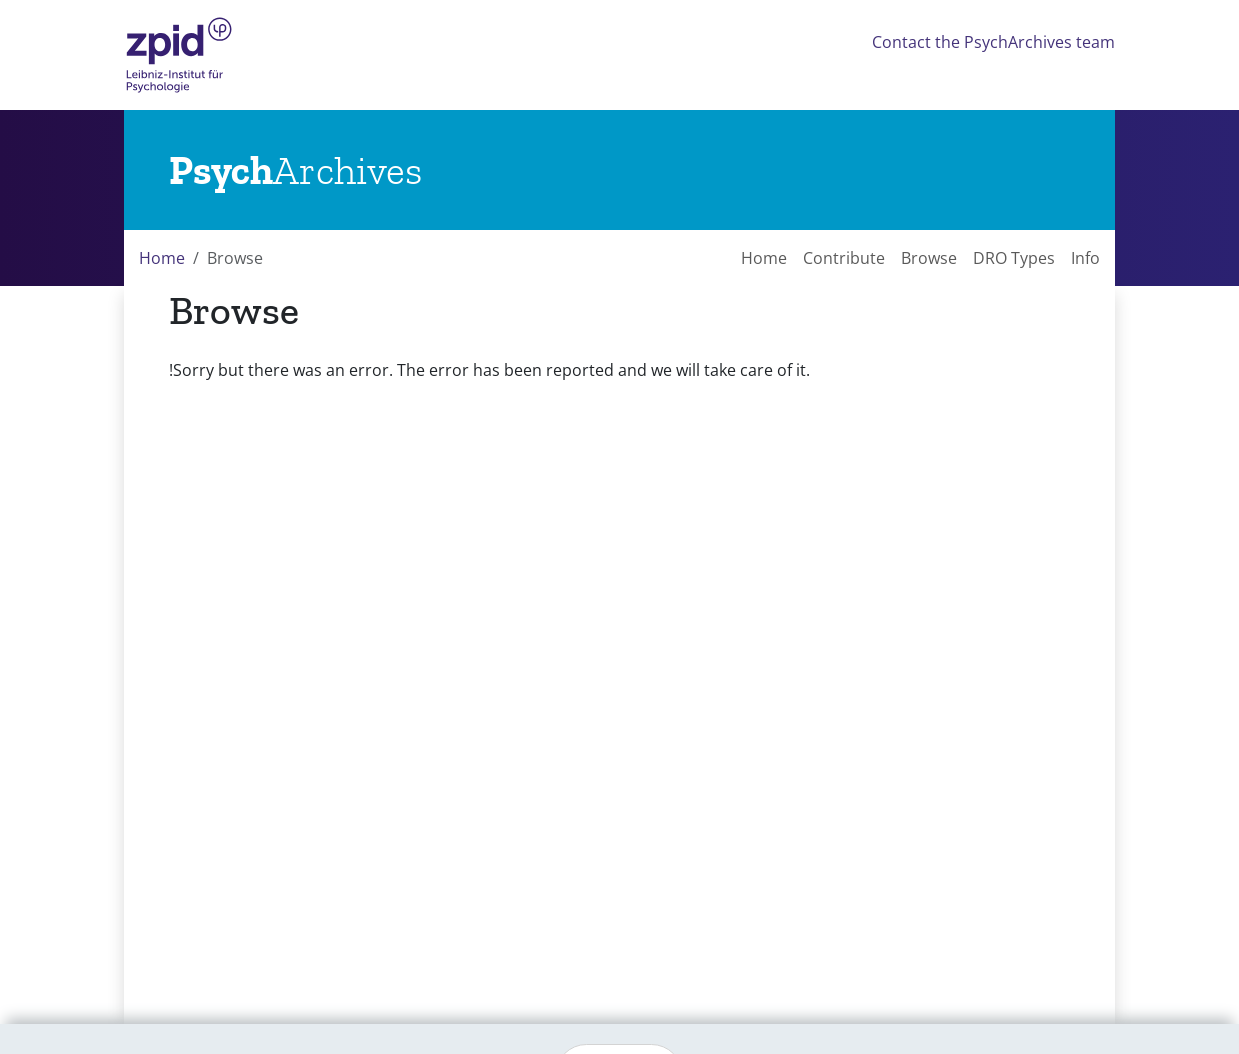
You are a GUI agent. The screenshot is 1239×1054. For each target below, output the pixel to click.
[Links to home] (295, 170)
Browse (929, 258)
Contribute (844, 258)
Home (162, 258)
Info (1085, 258)
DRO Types (1014, 258)
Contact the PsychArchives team (993, 42)
